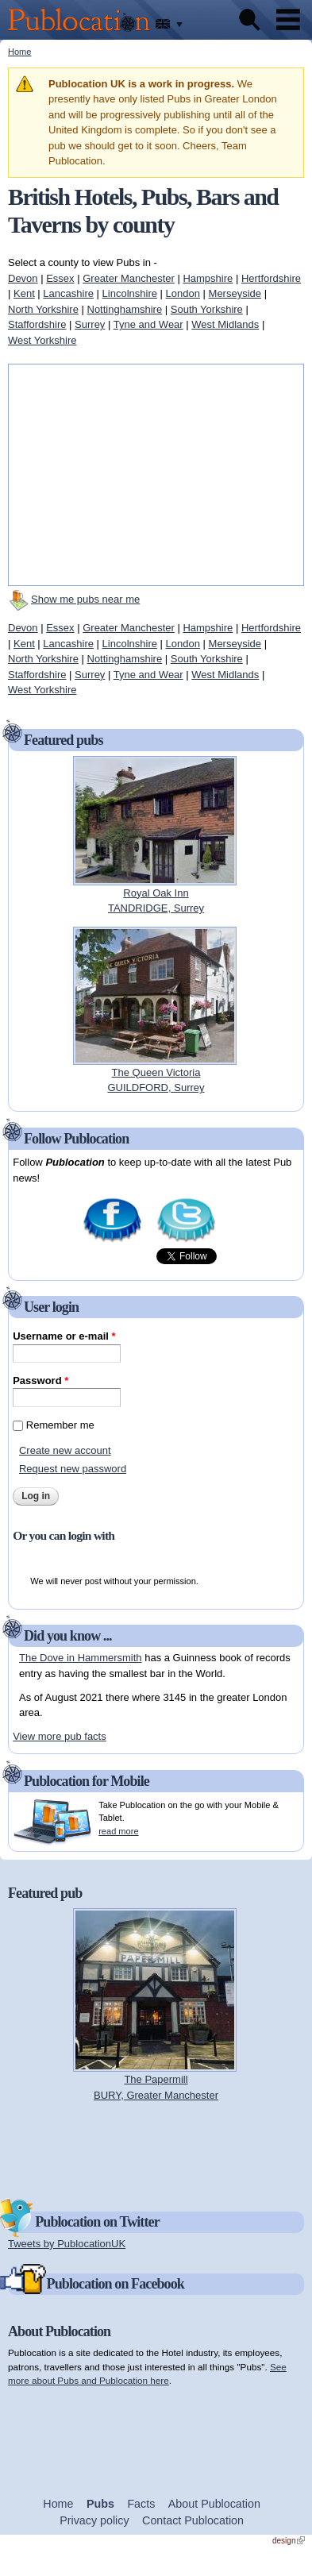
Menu (288, 20)
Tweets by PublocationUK (66, 2244)
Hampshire (208, 278)
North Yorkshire (43, 309)
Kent (24, 293)
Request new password (72, 1469)
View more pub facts (59, 1736)
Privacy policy (94, 2520)
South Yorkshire (207, 309)
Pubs (100, 2503)
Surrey (90, 324)
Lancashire (68, 293)
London (183, 293)
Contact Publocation (193, 2520)
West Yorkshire (42, 340)
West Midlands (225, 324)
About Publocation (214, 2503)
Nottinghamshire (125, 309)
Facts (141, 2503)
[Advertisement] (156, 2149)
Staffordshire (37, 324)
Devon (23, 278)
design (288, 2540)
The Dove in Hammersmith (80, 1658)
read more (118, 1831)
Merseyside (235, 293)
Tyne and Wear (148, 324)
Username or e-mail (64, 1336)
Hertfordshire (271, 278)
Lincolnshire (129, 293)
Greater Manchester (129, 278)
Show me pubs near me (85, 599)
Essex (60, 278)
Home (19, 51)
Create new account (65, 1450)
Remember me (60, 1425)
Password (40, 1380)
